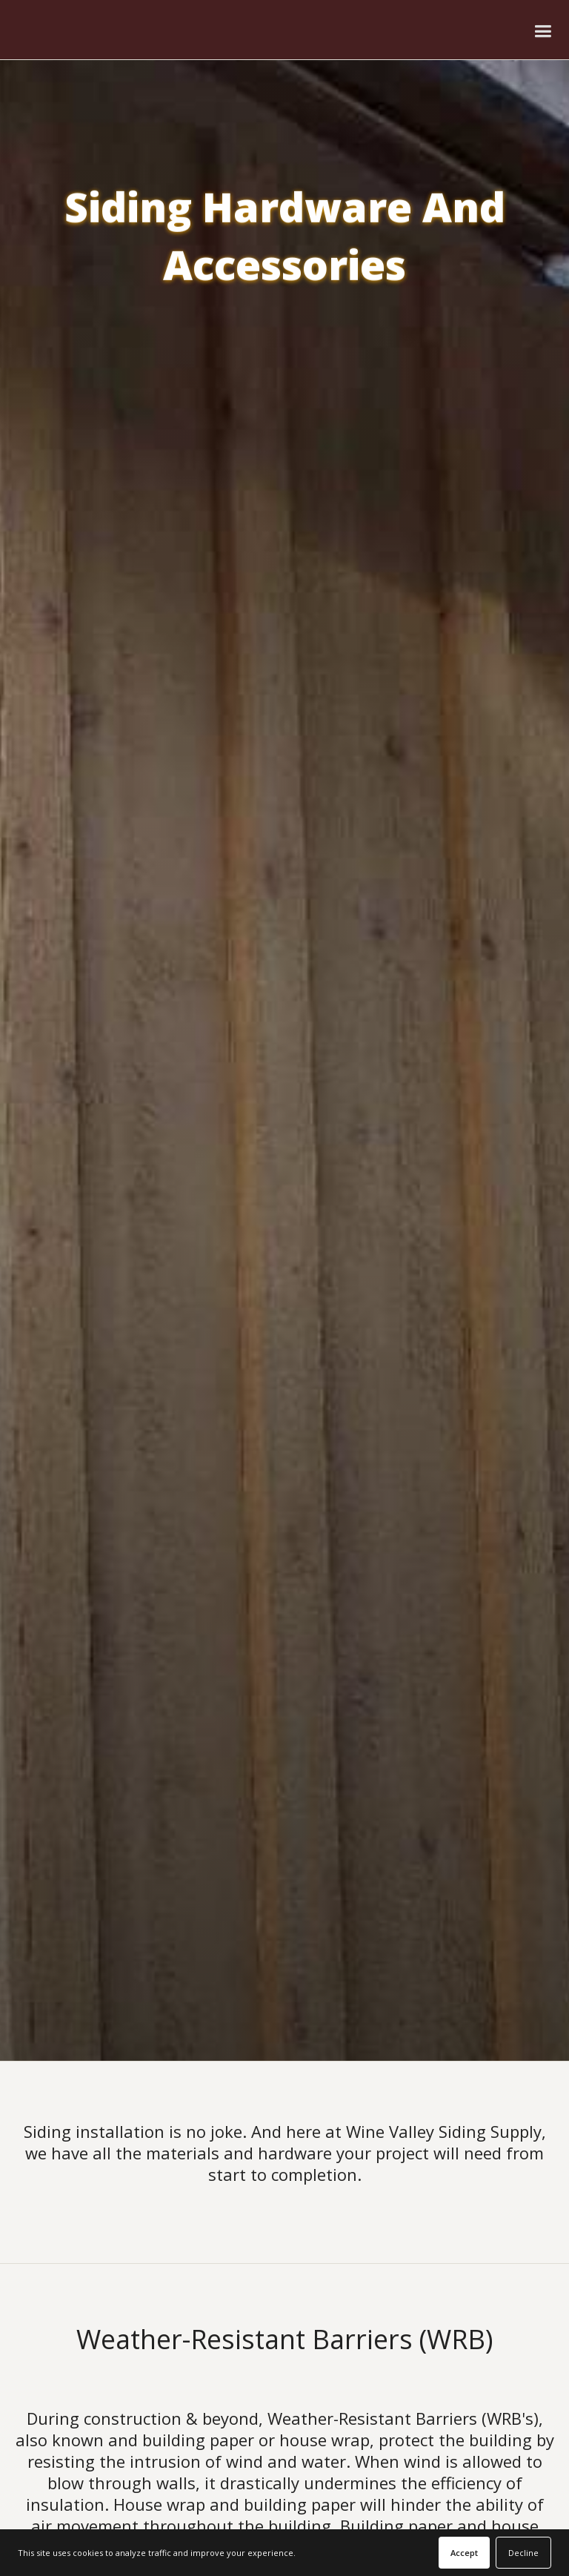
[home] (91, 30)
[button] (542, 30)
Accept (464, 2552)
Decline (523, 2552)
